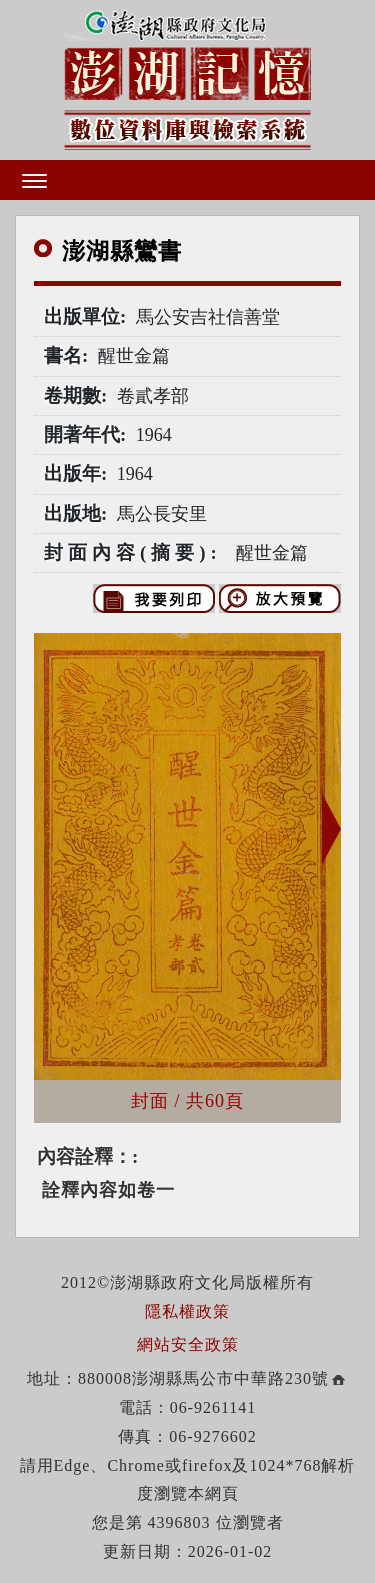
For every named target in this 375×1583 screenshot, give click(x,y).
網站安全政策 (188, 1344)
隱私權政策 (187, 1311)
